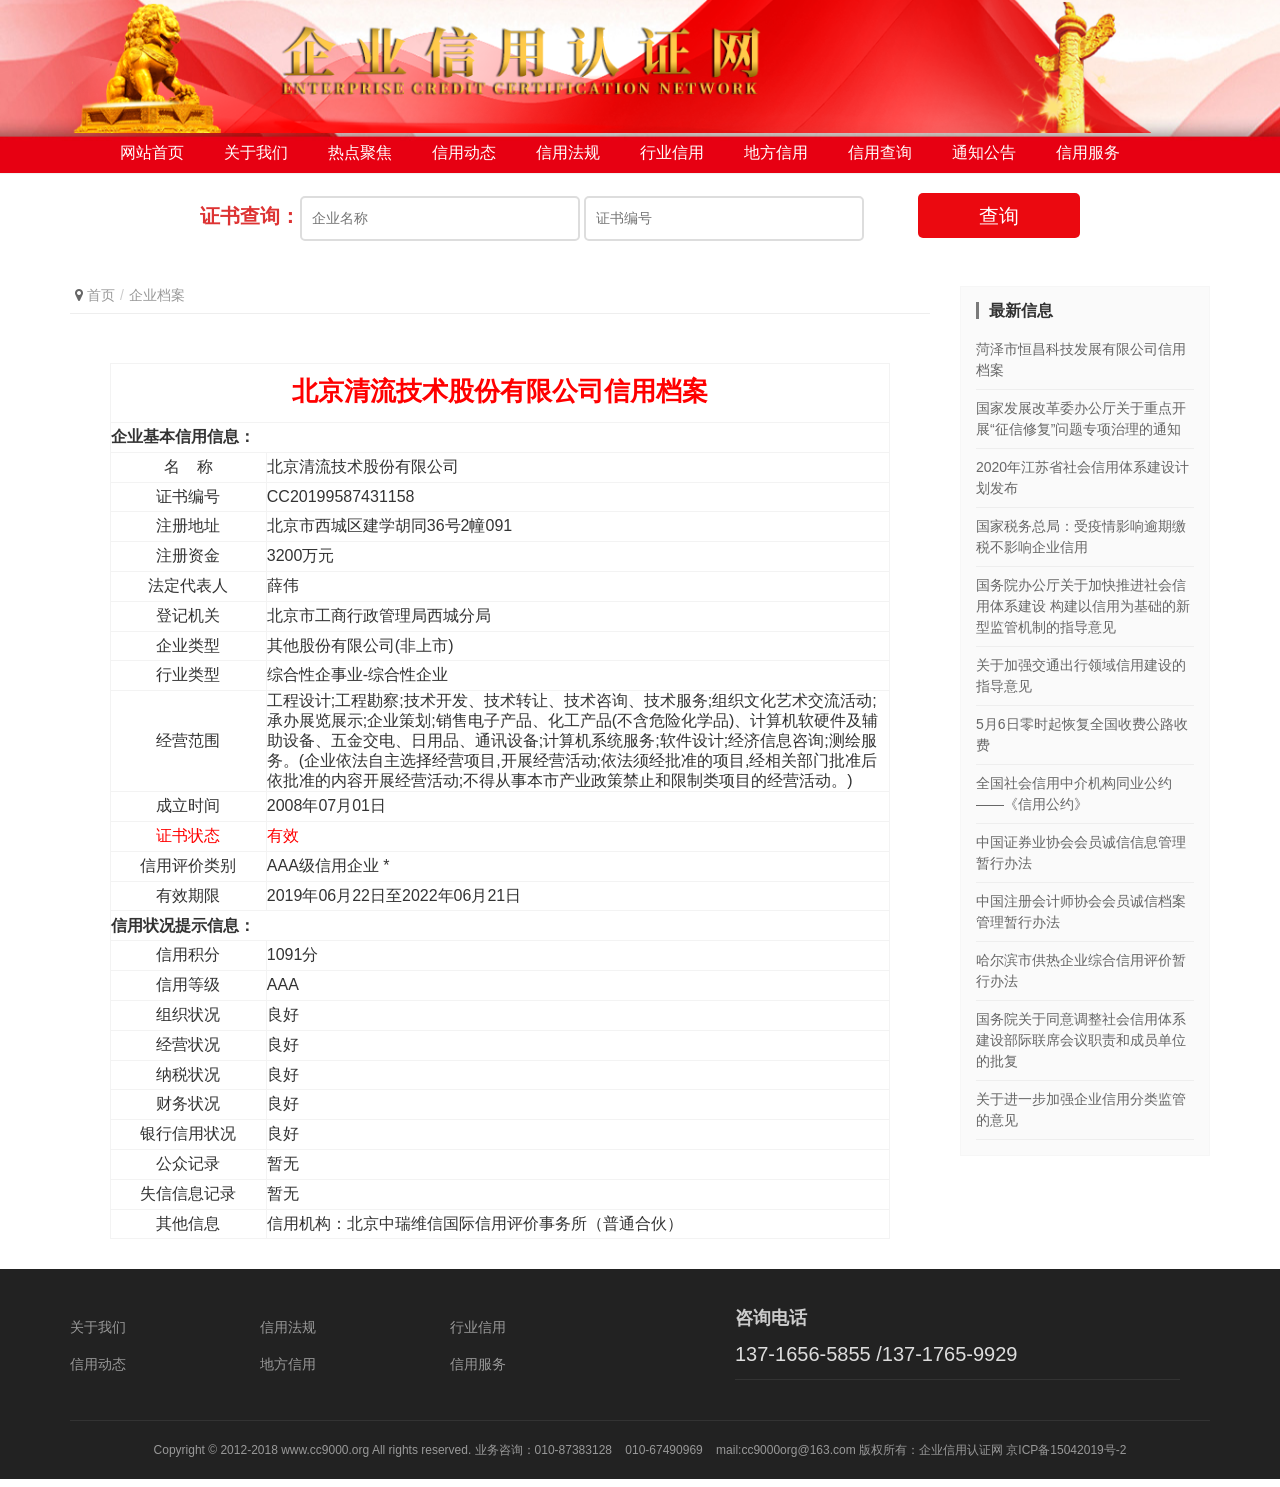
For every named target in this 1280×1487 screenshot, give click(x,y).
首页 (101, 302)
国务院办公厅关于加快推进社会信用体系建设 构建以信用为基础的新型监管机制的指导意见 (1083, 614)
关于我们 (256, 159)
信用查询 (880, 159)
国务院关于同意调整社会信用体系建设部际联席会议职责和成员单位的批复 (1081, 1048)
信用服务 (1088, 159)
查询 (999, 223)
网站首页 (152, 159)
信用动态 (464, 159)
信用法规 (568, 159)
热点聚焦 (360, 159)
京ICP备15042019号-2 (1066, 1458)
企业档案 (157, 302)
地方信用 (776, 159)
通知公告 (984, 159)
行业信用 (672, 159)
